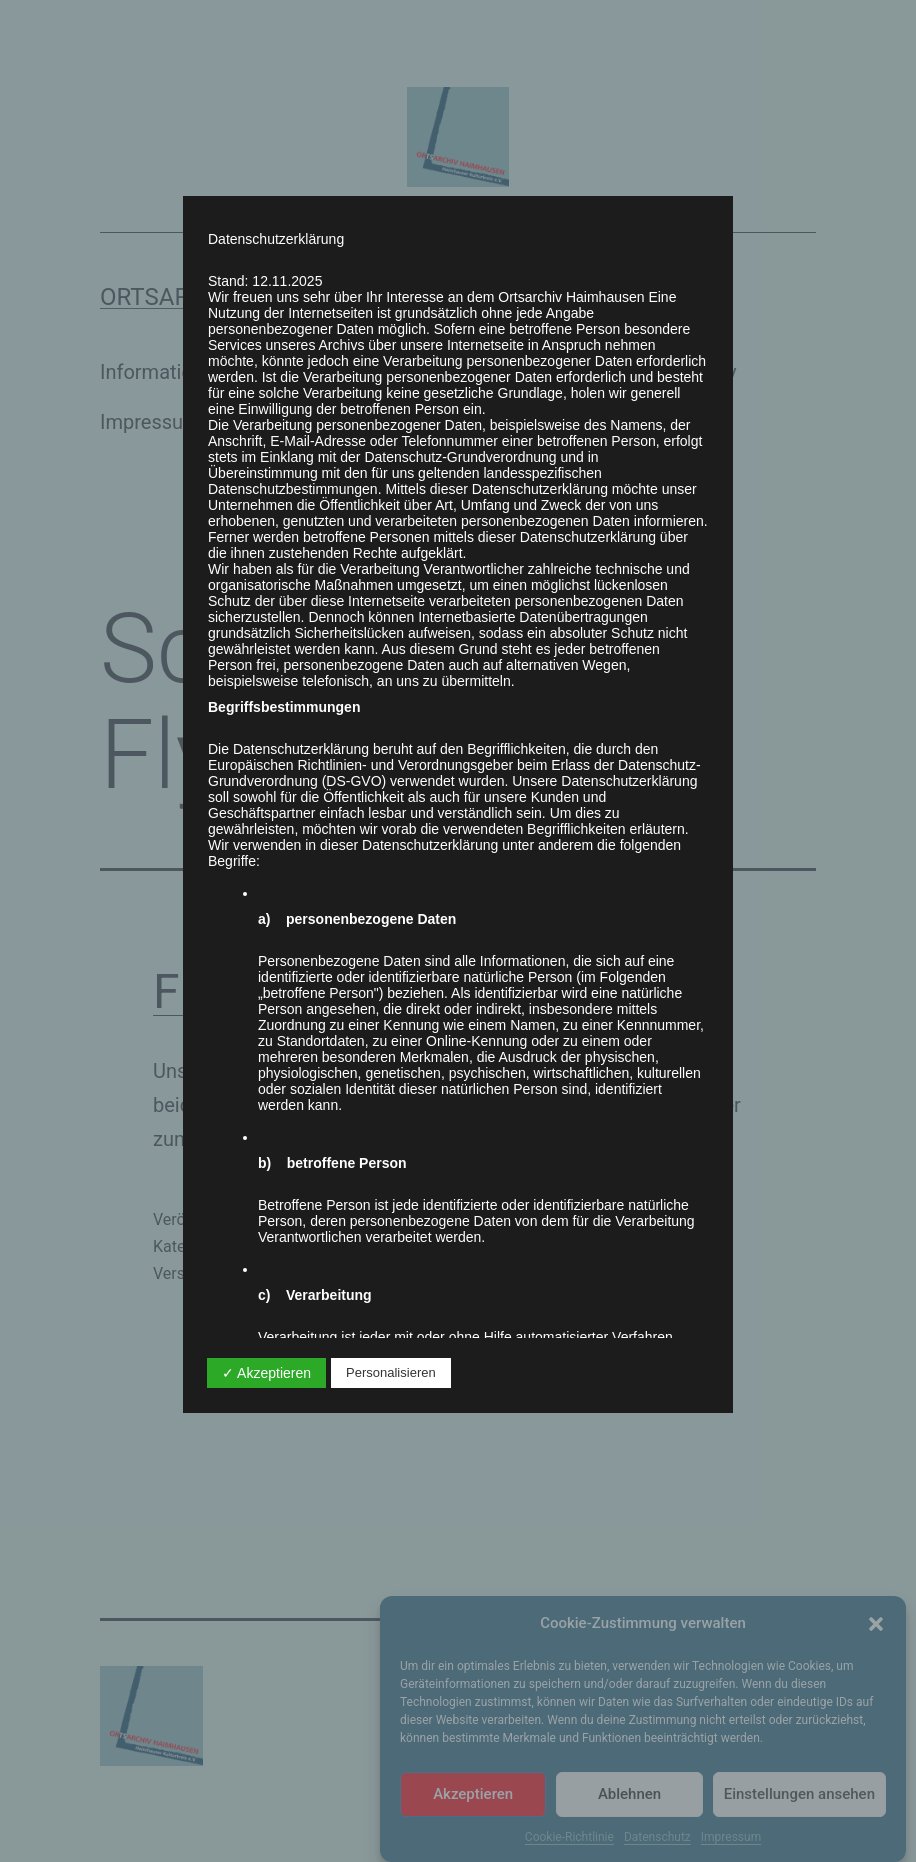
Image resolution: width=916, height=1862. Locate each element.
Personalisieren (391, 1372)
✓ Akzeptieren (266, 1373)
